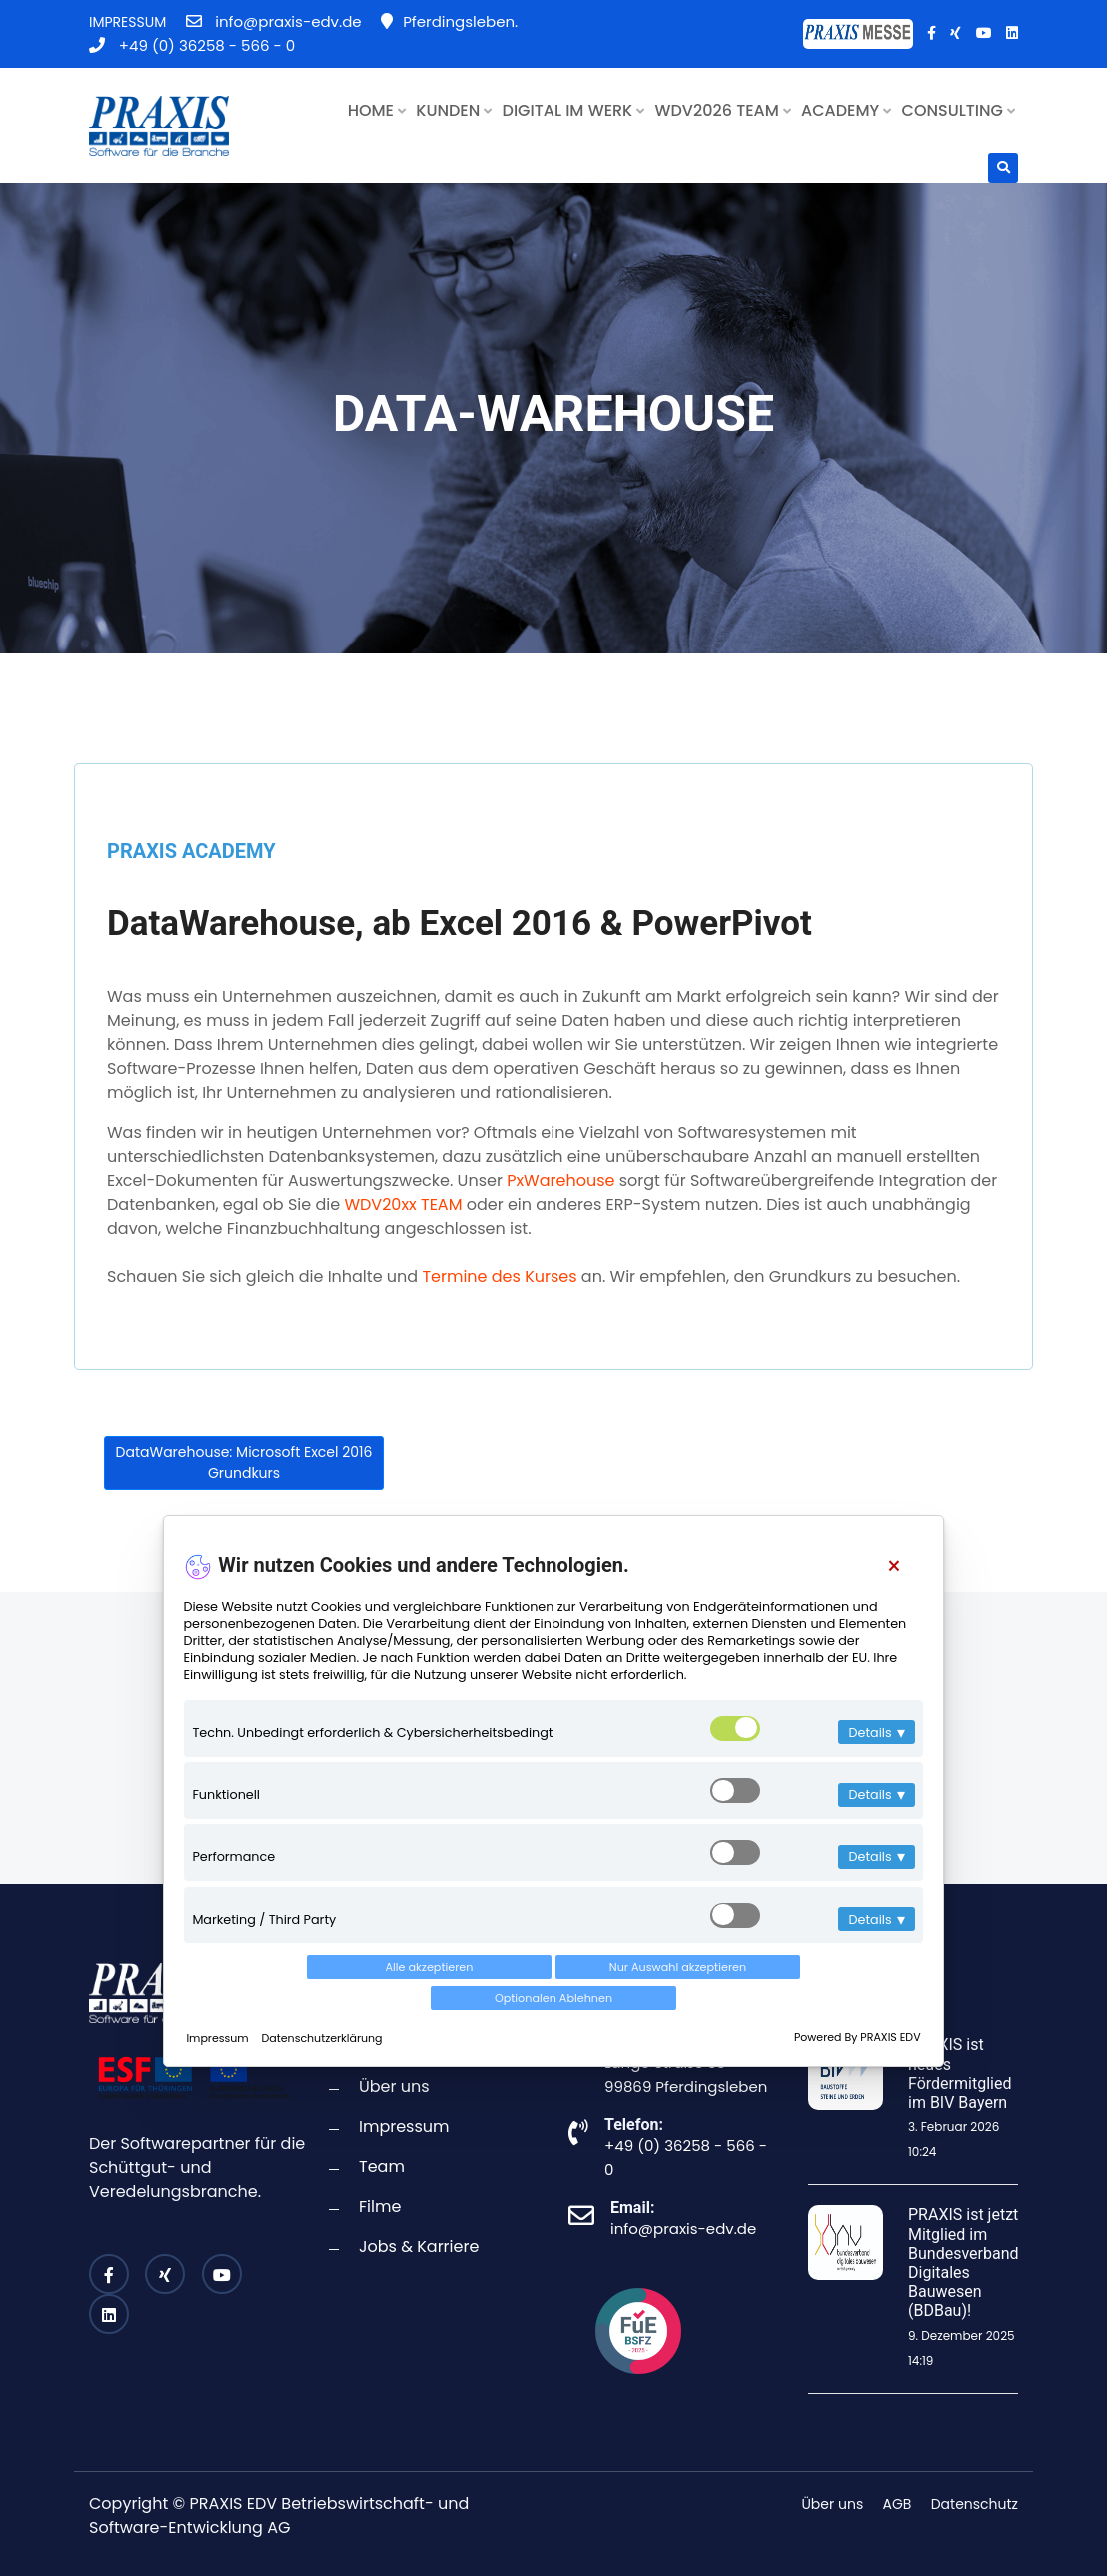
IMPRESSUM (127, 22)
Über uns (394, 2086)
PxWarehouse (560, 1180)
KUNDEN (454, 110)
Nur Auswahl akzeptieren (553, 1991)
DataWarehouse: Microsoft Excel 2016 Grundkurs (244, 1462)
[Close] (889, 1590)
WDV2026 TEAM (723, 110)
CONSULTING (958, 110)
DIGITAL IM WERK (574, 110)
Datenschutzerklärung (325, 2030)
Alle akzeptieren (309, 1991)
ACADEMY (846, 110)
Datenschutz (974, 2504)
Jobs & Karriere (419, 2246)
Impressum (222, 2030)
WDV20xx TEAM (403, 1204)
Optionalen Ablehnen (798, 1991)
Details (873, 1756)
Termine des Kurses (499, 1276)
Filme (380, 2206)
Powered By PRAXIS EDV (853, 2030)
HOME (377, 110)
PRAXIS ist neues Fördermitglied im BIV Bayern (959, 2073)
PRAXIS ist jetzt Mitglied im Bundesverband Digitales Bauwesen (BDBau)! (963, 2262)
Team (382, 2166)
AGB (897, 2504)
